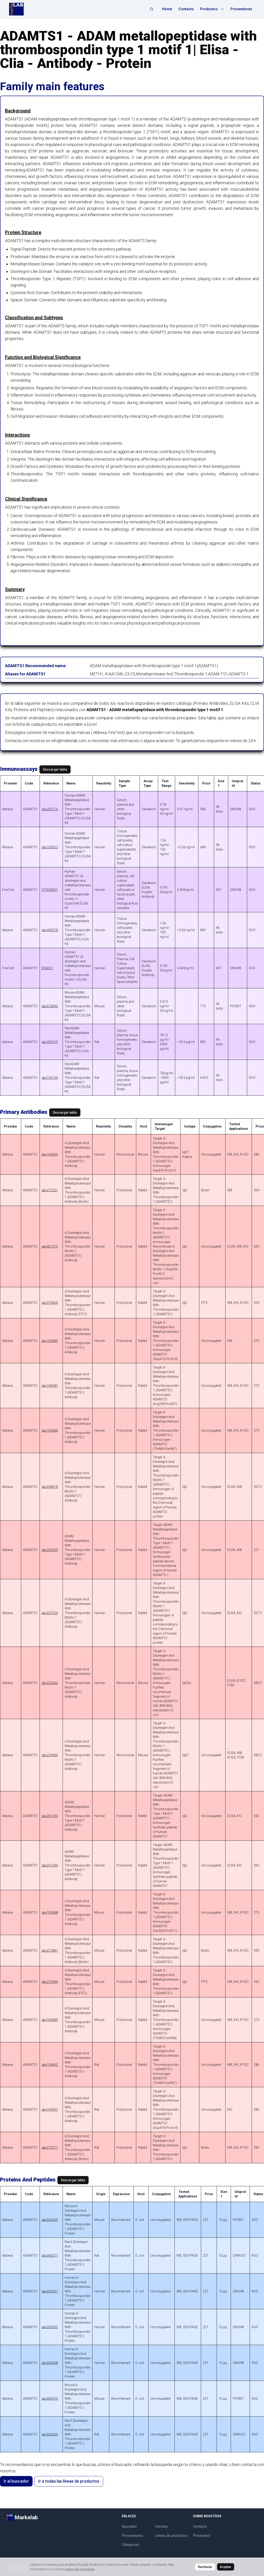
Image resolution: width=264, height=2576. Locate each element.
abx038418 (50, 1487)
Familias (161, 2526)
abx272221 (50, 1190)
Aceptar (225, 2567)
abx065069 (50, 2220)
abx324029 (50, 1550)
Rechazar (205, 2567)
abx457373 (50, 1246)
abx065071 (50, 2255)
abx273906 (50, 1982)
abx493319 (50, 1042)
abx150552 (50, 847)
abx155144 (50, 1077)
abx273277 (50, 2147)
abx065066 (50, 2434)
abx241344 (50, 1865)
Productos (212, 9)
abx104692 (50, 2064)
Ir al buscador (16, 2481)
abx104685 (50, 1341)
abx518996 (50, 1006)
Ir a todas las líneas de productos (68, 2481)
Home (167, 9)
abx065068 (50, 2363)
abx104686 (50, 1430)
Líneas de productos (171, 2535)
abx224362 (50, 1683)
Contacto (186, 9)
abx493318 (50, 930)
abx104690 (50, 1154)
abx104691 (50, 2109)
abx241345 (50, 1816)
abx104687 (50, 1385)
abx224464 (50, 1755)
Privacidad (201, 2535)
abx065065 (50, 2327)
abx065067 (50, 2291)
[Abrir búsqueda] (151, 9)
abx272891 (50, 1950)
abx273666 (50, 1303)
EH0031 (47, 968)
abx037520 (50, 1613)
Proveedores (241, 9)
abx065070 (50, 2398)
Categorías (130, 2545)
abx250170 (50, 809)
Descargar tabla (55, 769)
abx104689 (50, 2020)
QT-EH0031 (50, 890)
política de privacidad (79, 2569)
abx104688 (50, 1912)
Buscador (129, 2526)
